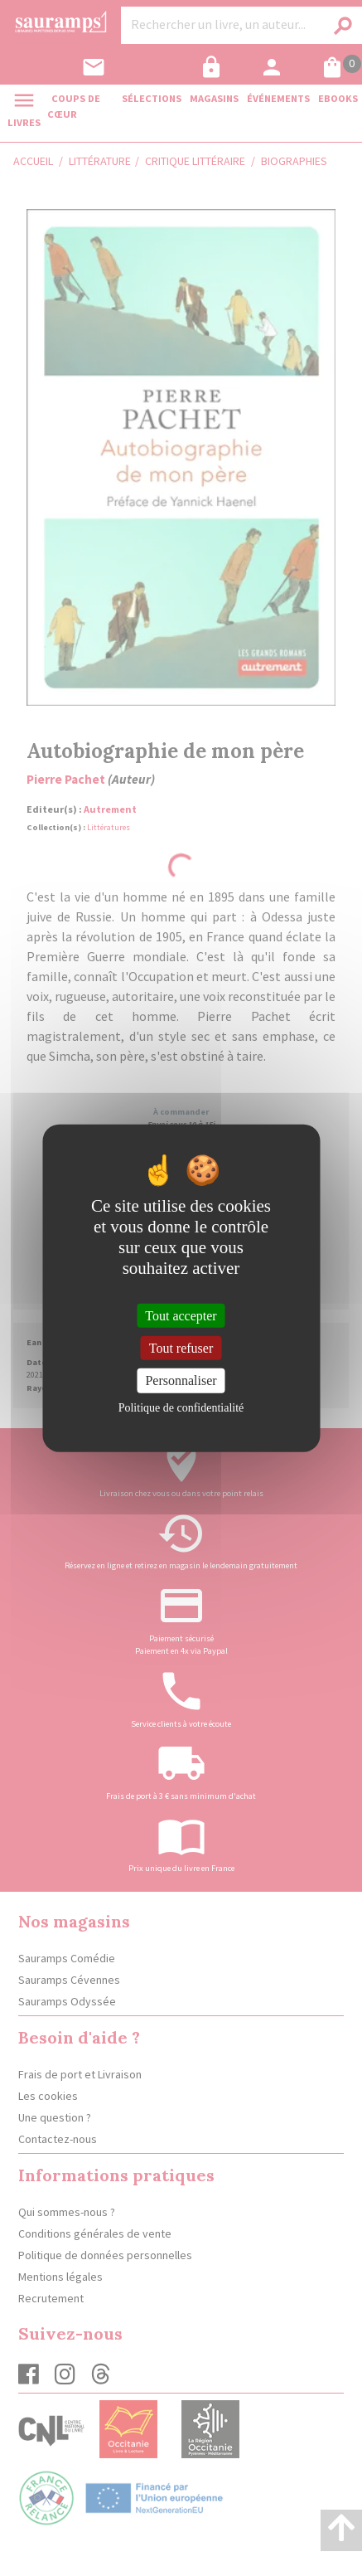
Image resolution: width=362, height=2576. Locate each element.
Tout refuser (181, 1348)
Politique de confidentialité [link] (181, 1407)
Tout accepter (180, 1316)
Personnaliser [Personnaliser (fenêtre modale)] (180, 1380)
